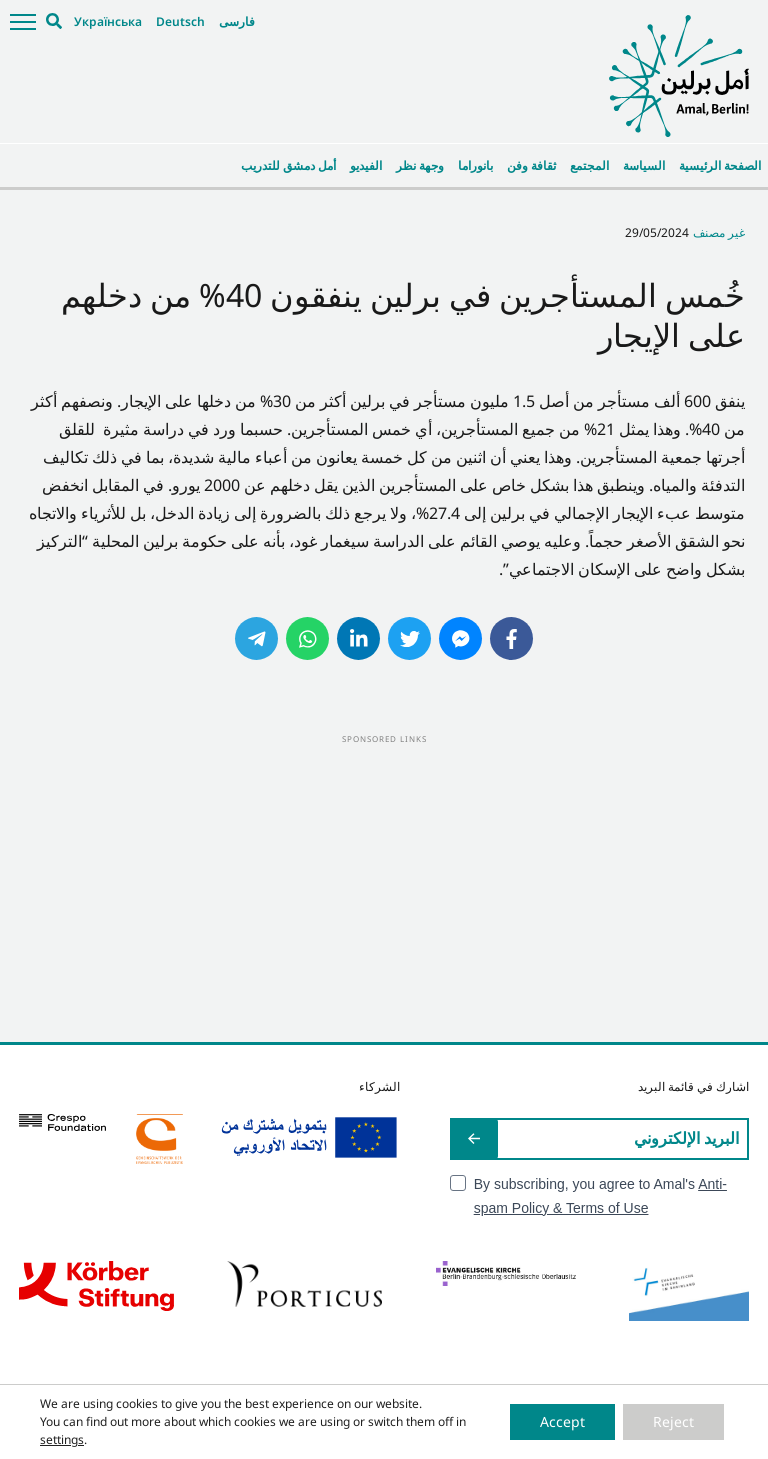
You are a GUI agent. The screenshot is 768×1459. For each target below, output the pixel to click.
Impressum (320, 1438)
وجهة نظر (420, 165)
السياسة (644, 165)
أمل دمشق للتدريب (288, 165)
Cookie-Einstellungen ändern (531, 1438)
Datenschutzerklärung (407, 1438)
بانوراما (475, 165)
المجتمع (589, 165)
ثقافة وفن (531, 165)
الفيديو (366, 165)
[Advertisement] (384, 887)
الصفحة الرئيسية (720, 165)
